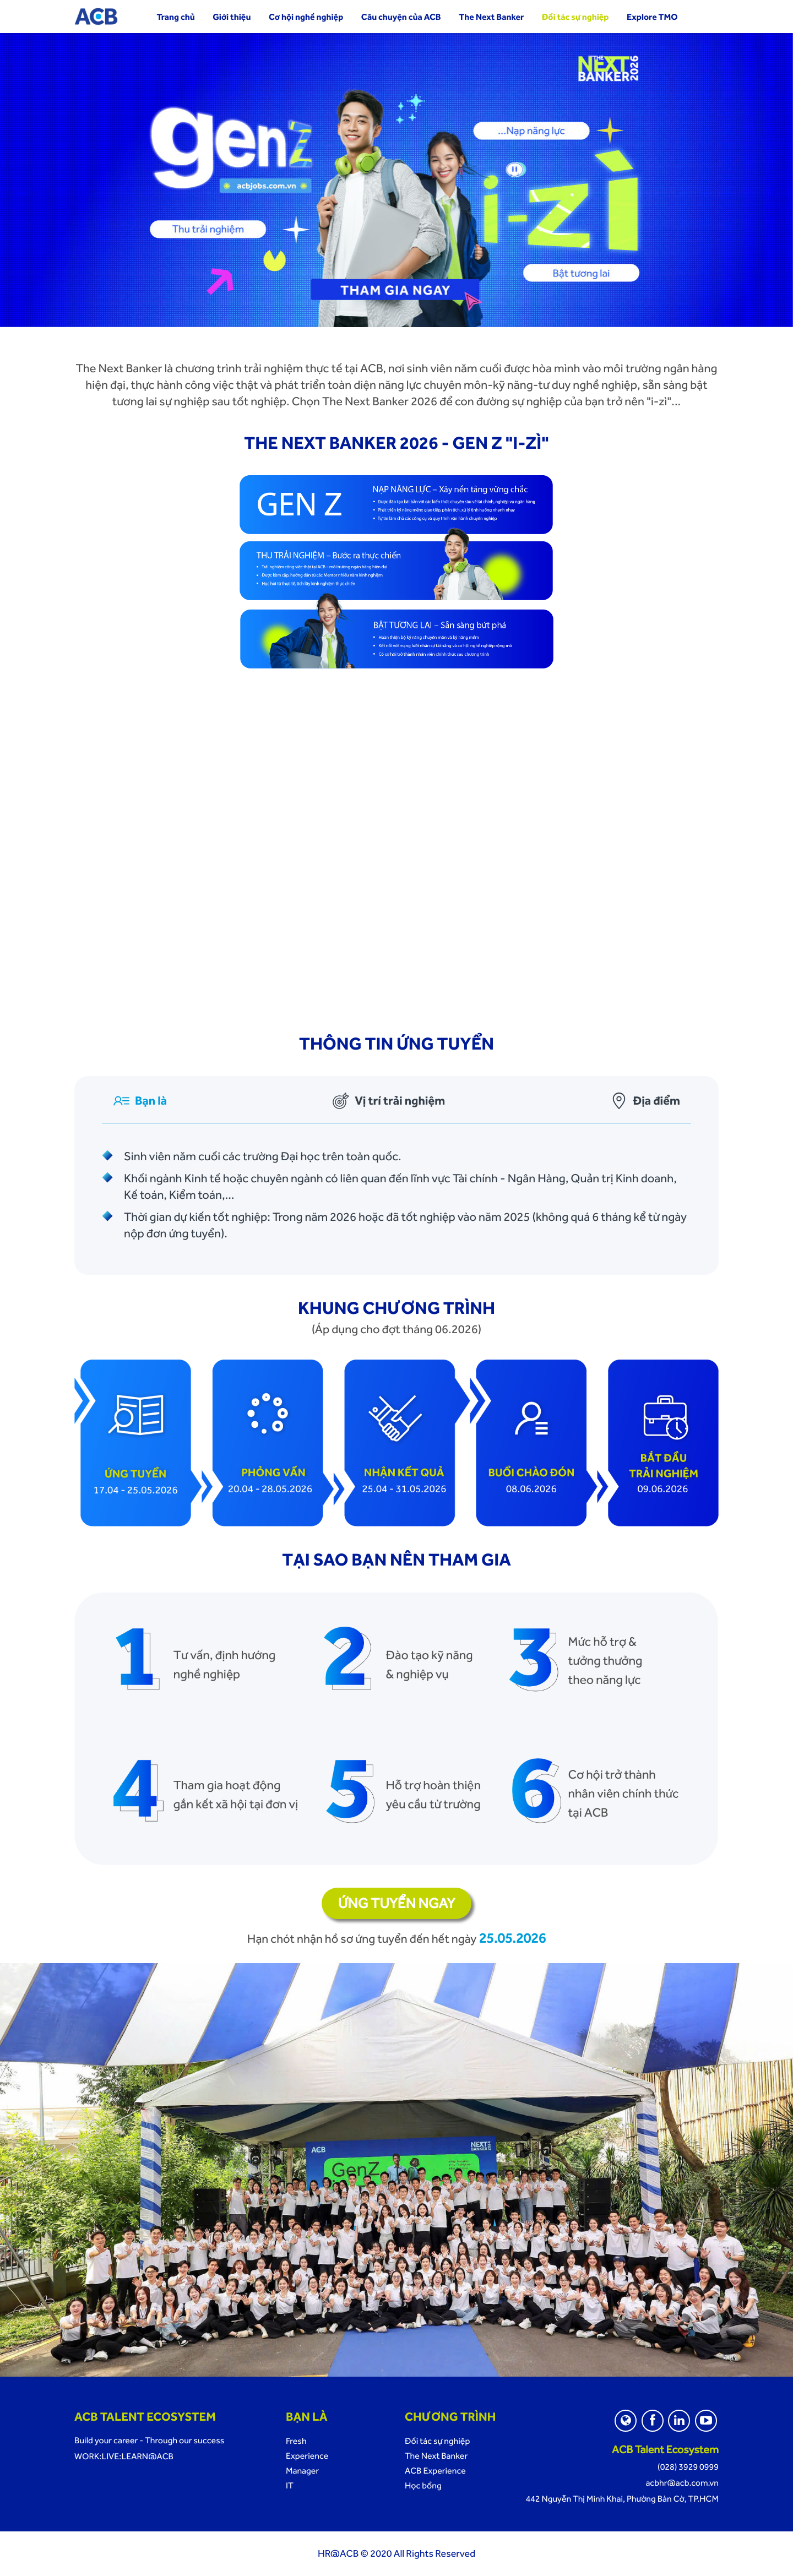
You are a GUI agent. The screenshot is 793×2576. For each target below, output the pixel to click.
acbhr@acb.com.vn (682, 2482)
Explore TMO (652, 17)
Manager (302, 2470)
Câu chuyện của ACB (401, 17)
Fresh (296, 2441)
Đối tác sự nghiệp (575, 17)
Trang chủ (175, 17)
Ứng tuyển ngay (396, 1903)
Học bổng (423, 2485)
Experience (307, 2455)
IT (290, 2485)
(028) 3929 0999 (688, 2466)
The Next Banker (491, 17)
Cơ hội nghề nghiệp (306, 17)
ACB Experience (435, 2470)
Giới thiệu (232, 17)
